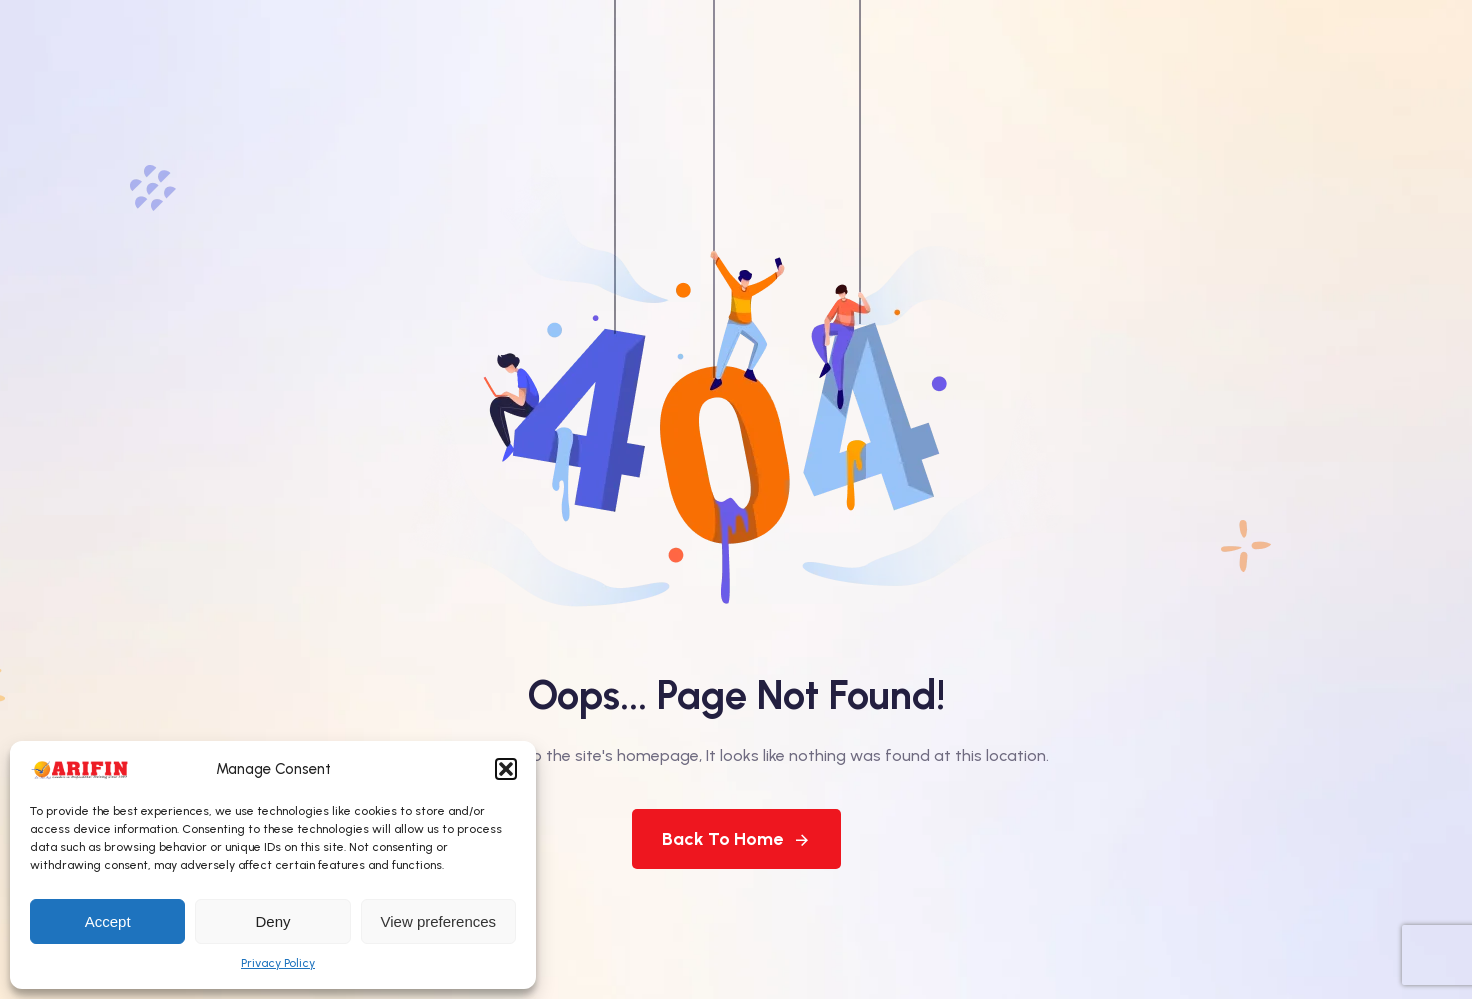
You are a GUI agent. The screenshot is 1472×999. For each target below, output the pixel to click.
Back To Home (736, 839)
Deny (272, 921)
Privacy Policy (278, 963)
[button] (506, 769)
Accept (108, 921)
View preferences (439, 921)
